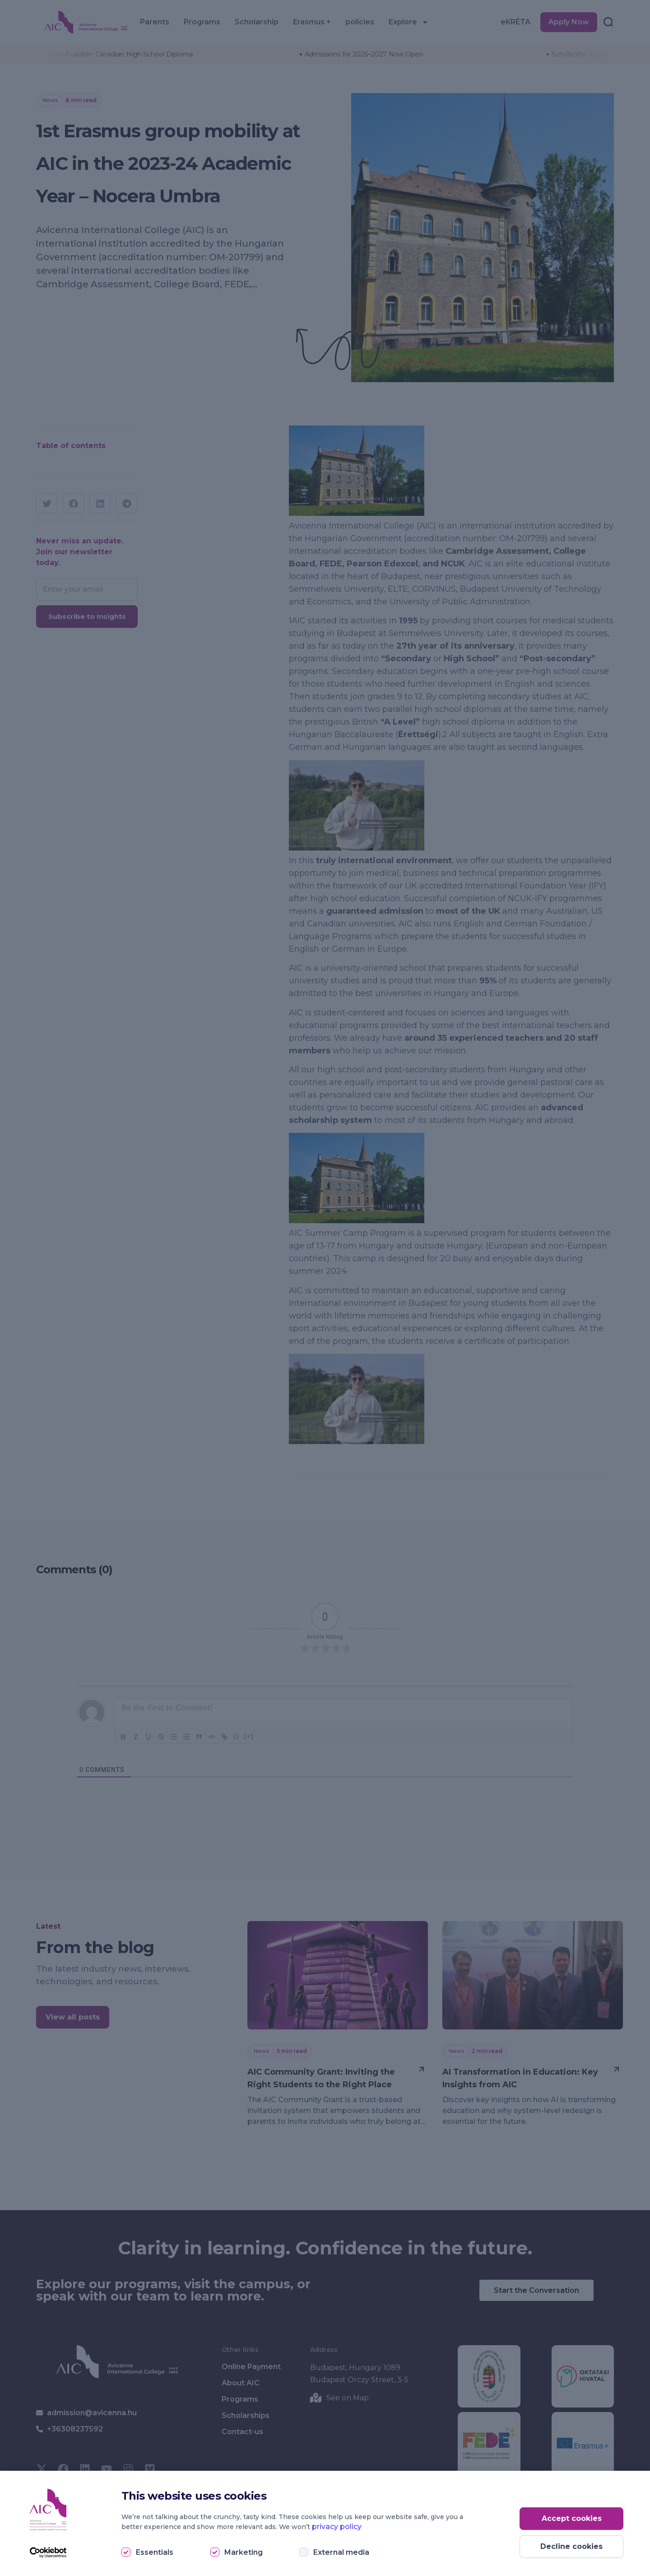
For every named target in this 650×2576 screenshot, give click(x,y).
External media (341, 2552)
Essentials (154, 2552)
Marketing (243, 2552)
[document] (325, 1288)
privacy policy (337, 2526)
